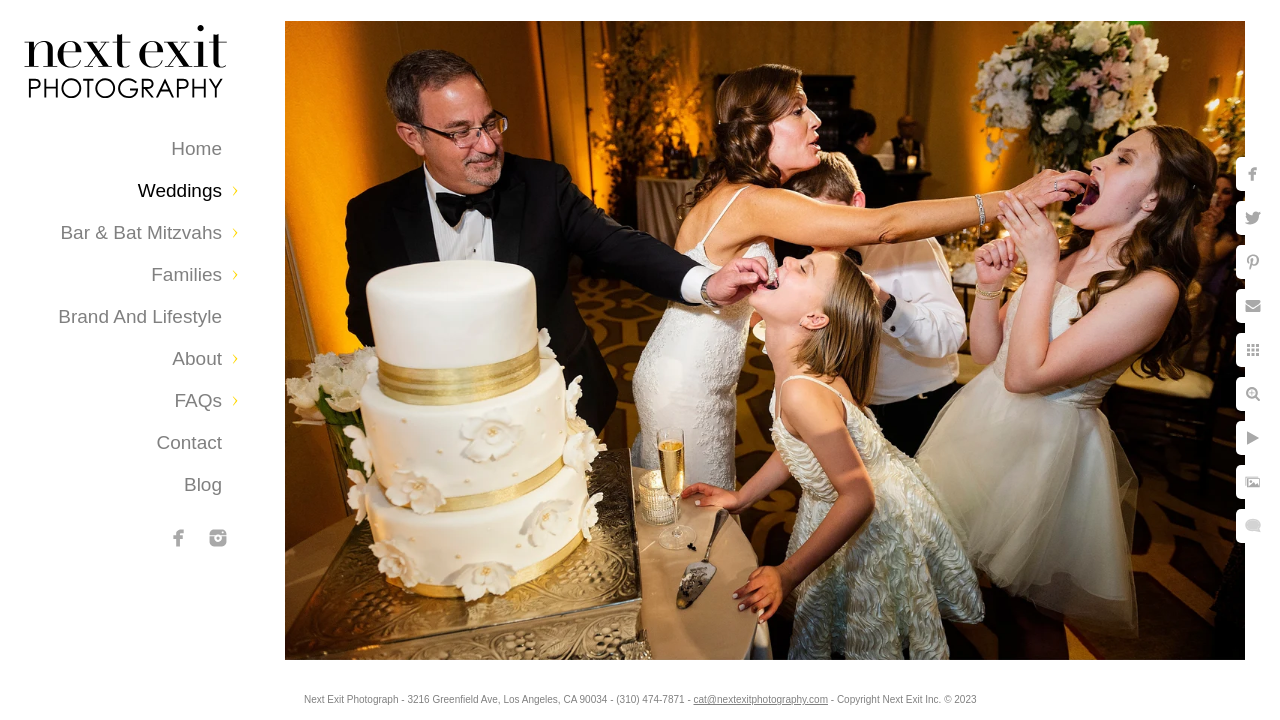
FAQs (198, 400)
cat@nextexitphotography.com (777, 694)
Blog (203, 484)
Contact (189, 442)
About (197, 358)
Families (186, 274)
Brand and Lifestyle (140, 316)
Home (196, 148)
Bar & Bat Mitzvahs (141, 232)
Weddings (180, 190)
